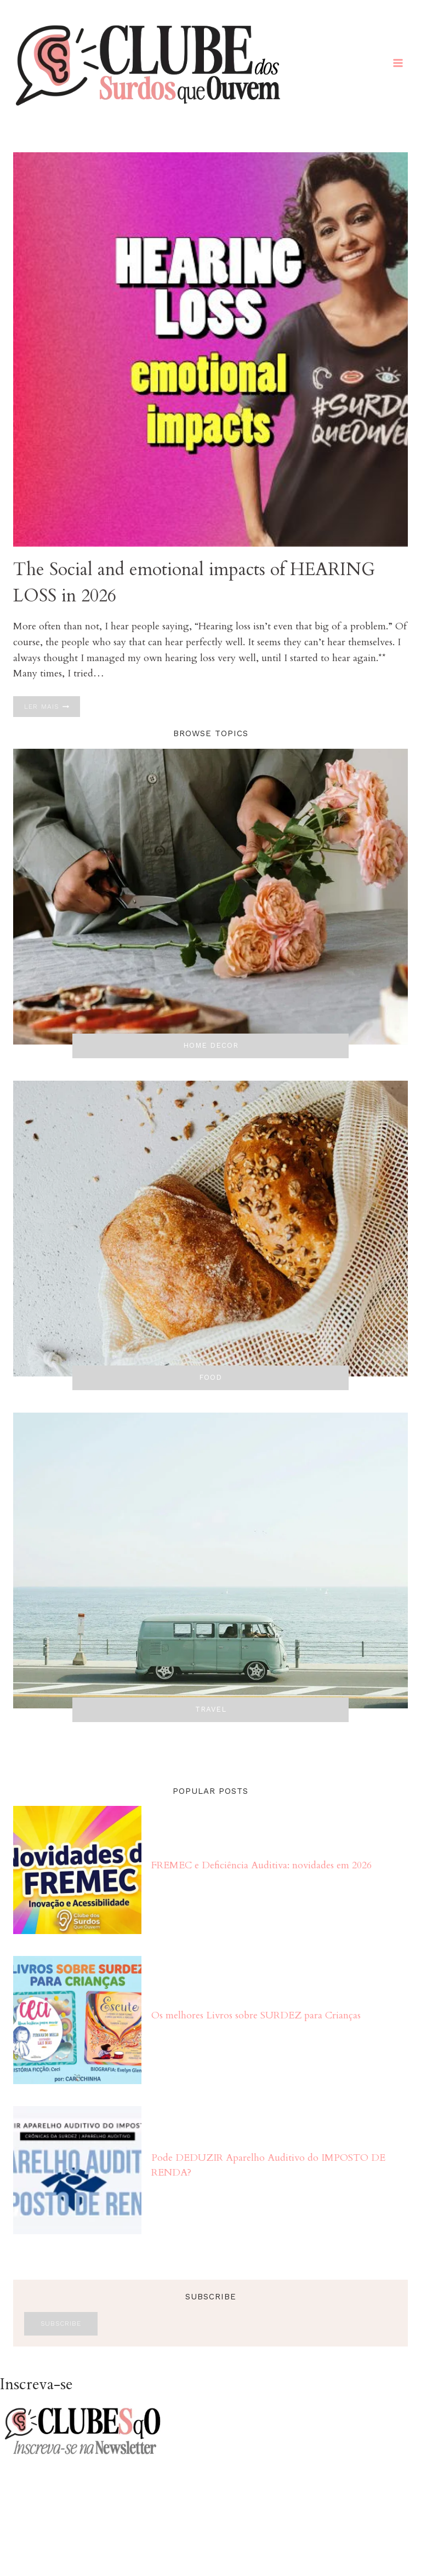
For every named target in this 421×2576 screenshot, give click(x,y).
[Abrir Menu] (398, 62)
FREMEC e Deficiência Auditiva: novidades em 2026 (261, 1865)
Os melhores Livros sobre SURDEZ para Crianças (256, 2015)
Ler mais (52, 707)
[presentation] (210, 349)
